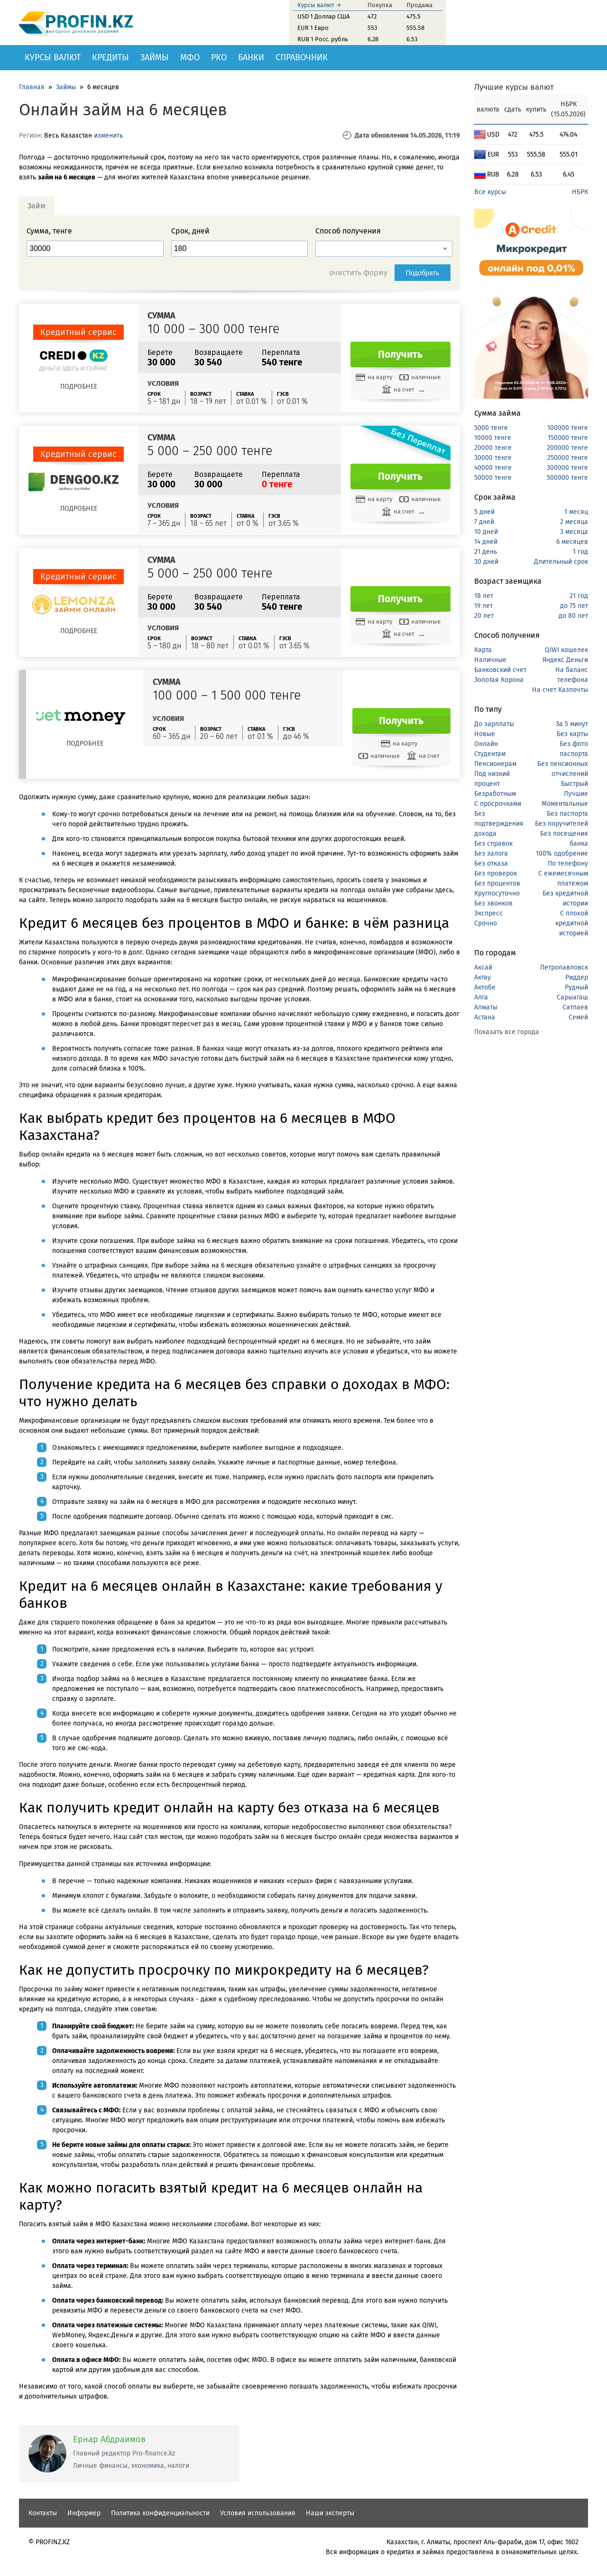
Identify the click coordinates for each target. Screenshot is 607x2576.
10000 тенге (492, 438)
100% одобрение (562, 853)
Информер (84, 2513)
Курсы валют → (319, 5)
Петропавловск (564, 967)
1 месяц (576, 512)
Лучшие (576, 794)
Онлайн (486, 744)
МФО (190, 57)
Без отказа (491, 863)
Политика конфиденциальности (160, 2513)
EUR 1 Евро (313, 27)
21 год (579, 596)
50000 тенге (493, 478)
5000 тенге (491, 428)
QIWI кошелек (566, 650)
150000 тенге (568, 438)
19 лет (483, 606)
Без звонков (493, 903)
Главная (32, 87)
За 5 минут (572, 724)
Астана (484, 1017)
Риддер (576, 977)
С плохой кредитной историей (571, 923)
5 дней (484, 512)
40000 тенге (493, 468)
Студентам (490, 754)
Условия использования (257, 2513)
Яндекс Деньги (565, 660)
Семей (578, 1017)
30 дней (486, 562)
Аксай (483, 967)
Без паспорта (567, 814)
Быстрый (574, 784)
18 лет (483, 596)
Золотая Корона (499, 680)
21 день (485, 552)
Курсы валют (53, 57)
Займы (154, 57)
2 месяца (574, 522)
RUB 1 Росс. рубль (322, 39)
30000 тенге (493, 458)
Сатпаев (575, 1007)
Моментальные (565, 804)
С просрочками (497, 804)
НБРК (580, 192)
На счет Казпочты (560, 690)
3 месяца (574, 532)
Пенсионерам (495, 764)
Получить (400, 354)
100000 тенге (567, 428)
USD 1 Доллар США (323, 16)
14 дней (485, 542)
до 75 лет (574, 606)
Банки (251, 57)
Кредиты (110, 57)
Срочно (485, 923)
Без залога (491, 853)
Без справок (493, 844)
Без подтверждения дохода (499, 824)
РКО (219, 57)
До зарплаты (494, 724)
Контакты (42, 2513)
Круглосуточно (497, 893)
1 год (580, 552)
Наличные (490, 660)
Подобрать (423, 273)
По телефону (568, 863)
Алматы (485, 1007)
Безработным (495, 794)
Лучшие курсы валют (514, 87)
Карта (483, 650)
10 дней (486, 532)
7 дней (484, 522)
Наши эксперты (330, 2513)
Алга (481, 997)
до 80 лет (573, 616)
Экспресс (488, 913)
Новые (484, 734)
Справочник (302, 57)
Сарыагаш (572, 997)
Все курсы (490, 192)
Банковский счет (500, 670)
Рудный (576, 987)
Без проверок (495, 873)
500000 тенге (567, 478)
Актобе (485, 987)
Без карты (572, 734)
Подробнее (78, 387)
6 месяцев (572, 542)
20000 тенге (493, 448)
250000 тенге (567, 458)
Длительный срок (561, 562)
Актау (482, 977)
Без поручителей (561, 824)
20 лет (484, 616)
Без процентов (497, 883)
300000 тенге (567, 468)
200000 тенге (567, 448)
